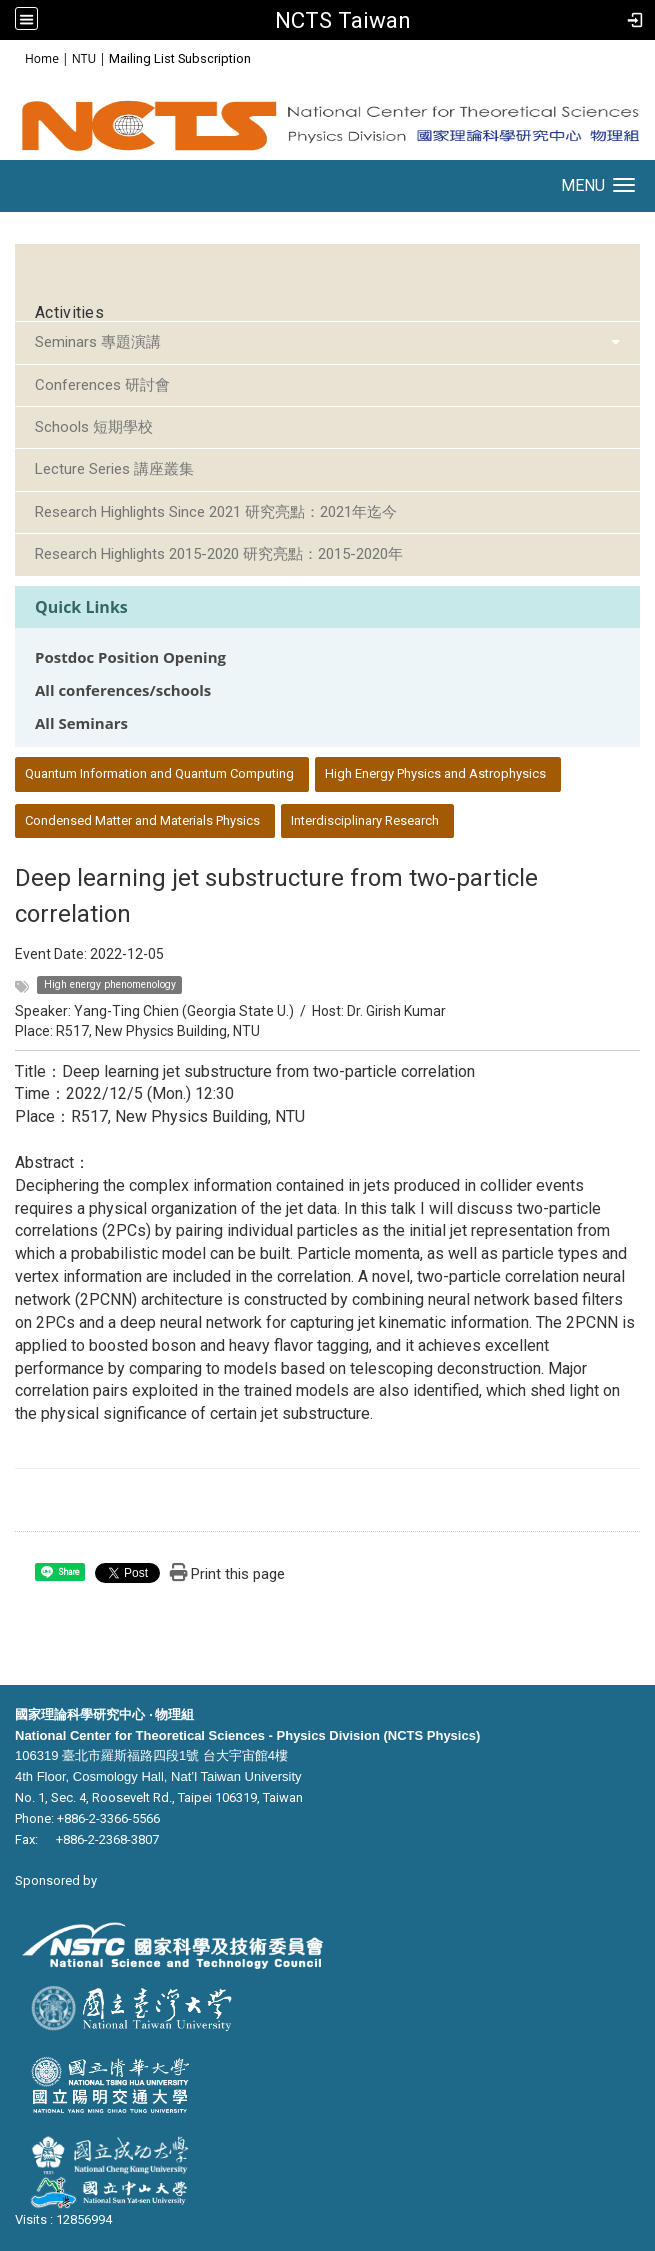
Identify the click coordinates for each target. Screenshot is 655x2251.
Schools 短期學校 (94, 427)
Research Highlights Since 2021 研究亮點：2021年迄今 (216, 512)
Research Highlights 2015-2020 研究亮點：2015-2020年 (219, 554)
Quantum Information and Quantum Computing (159, 773)
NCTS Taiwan (343, 20)
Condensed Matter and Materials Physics (142, 820)
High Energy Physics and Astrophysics (435, 773)
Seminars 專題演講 (98, 342)
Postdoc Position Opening (130, 657)
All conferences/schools (123, 690)
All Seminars (81, 723)
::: (14, 57)
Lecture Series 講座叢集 (114, 469)
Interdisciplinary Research (365, 820)
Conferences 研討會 (102, 385)
